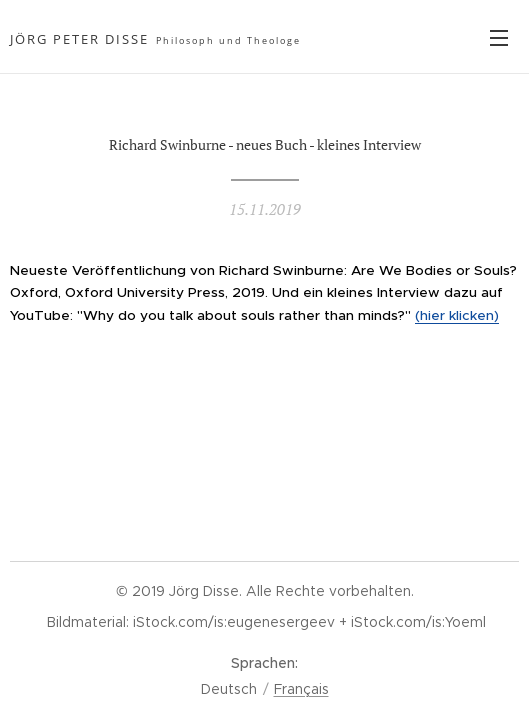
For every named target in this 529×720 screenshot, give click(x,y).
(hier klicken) (457, 315)
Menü (499, 38)
